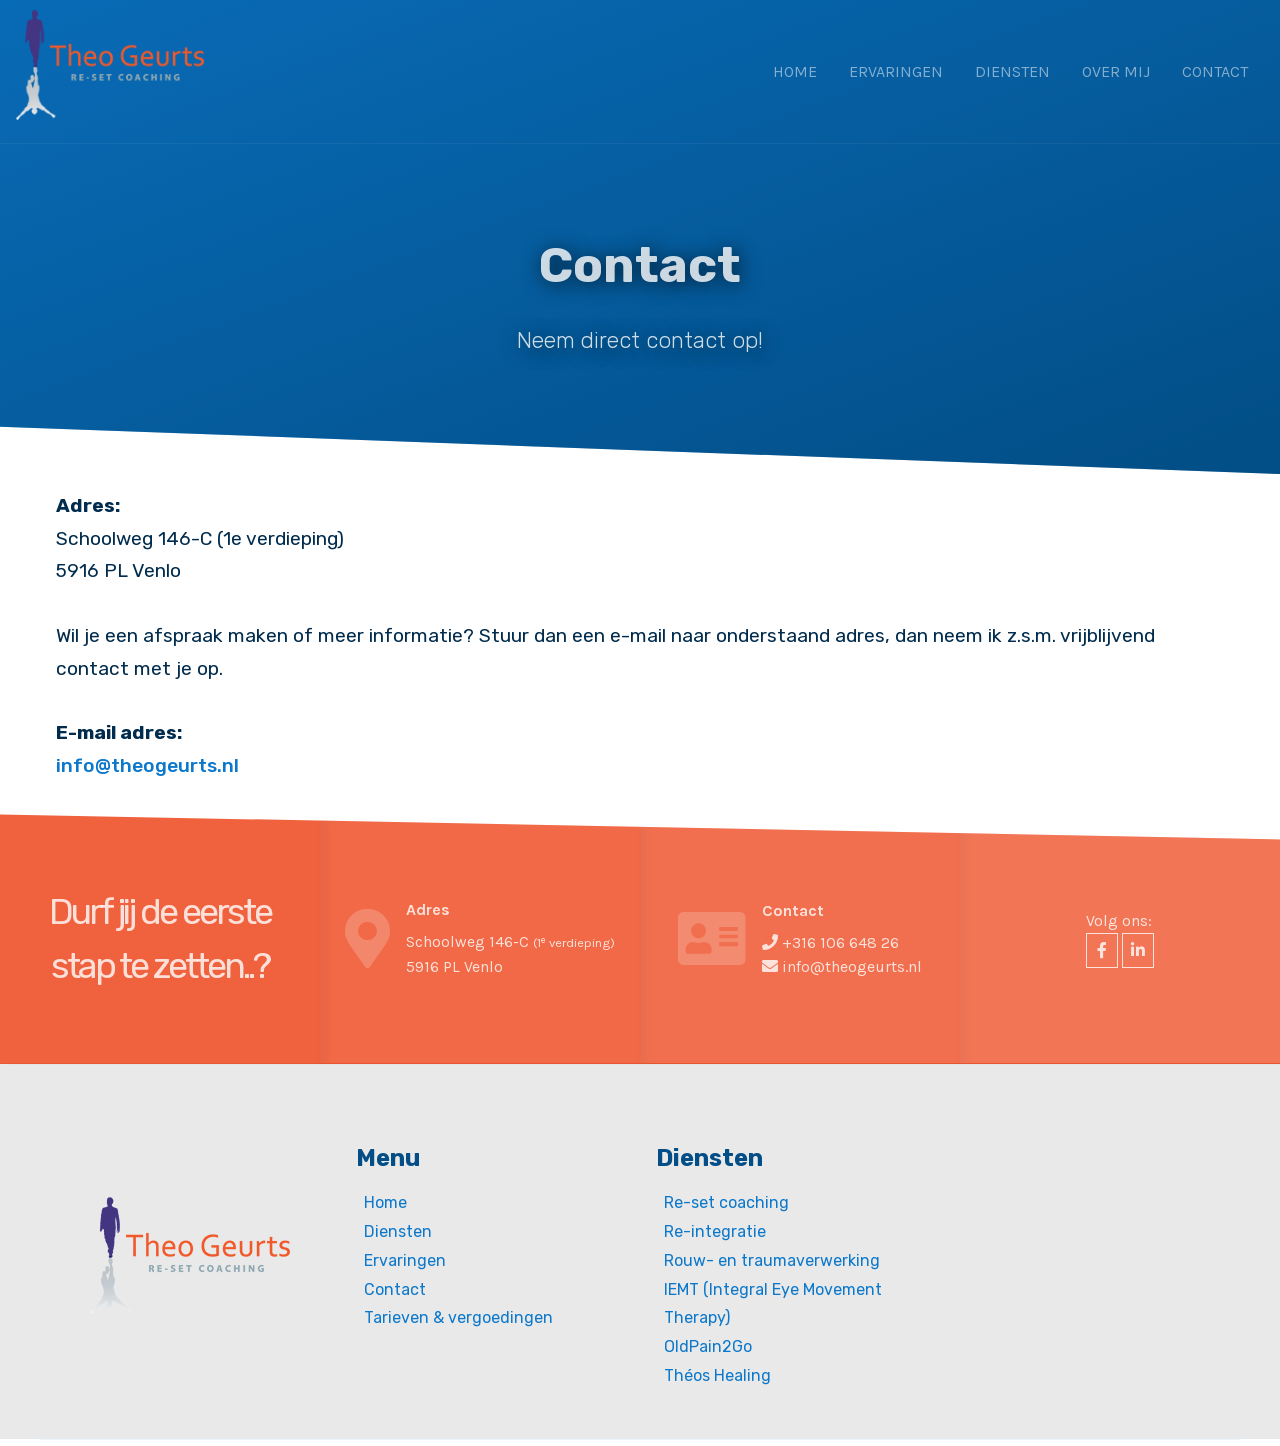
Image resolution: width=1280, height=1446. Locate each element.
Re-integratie (715, 1231)
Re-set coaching (726, 1202)
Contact (1215, 71)
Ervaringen (896, 71)
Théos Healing (717, 1375)
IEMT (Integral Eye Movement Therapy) (773, 1304)
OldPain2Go (708, 1346)
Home (795, 71)
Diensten (1012, 71)
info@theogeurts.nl (147, 765)
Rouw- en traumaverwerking (772, 1260)
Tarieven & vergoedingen (458, 1317)
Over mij (1116, 71)
